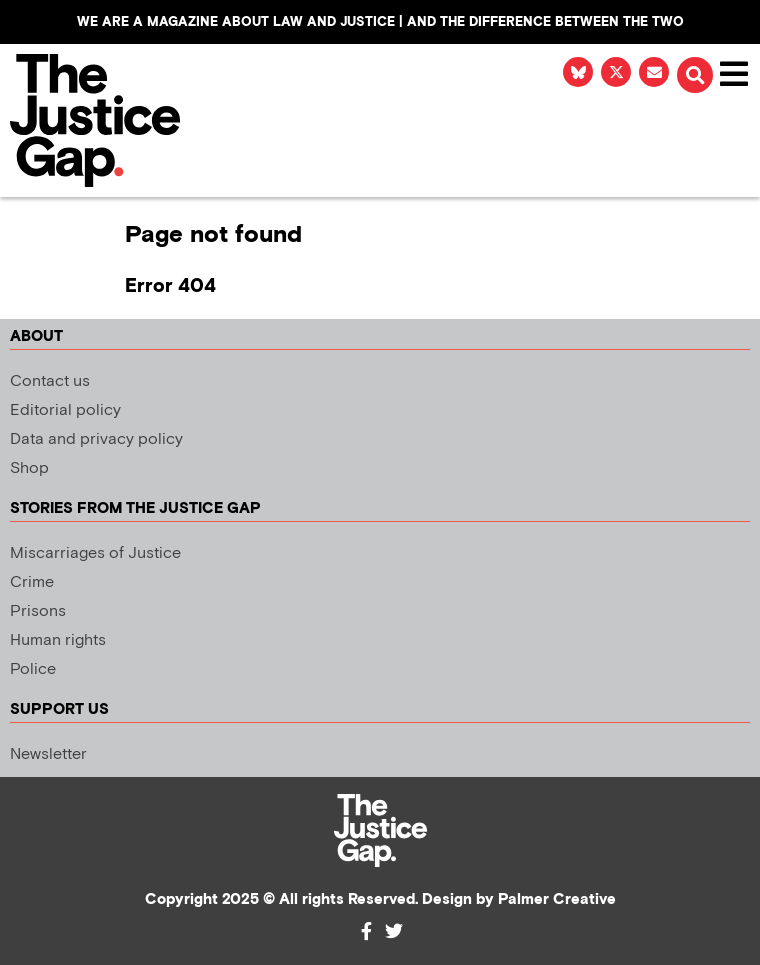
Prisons (38, 611)
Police (33, 669)
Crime (32, 582)
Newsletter (48, 754)
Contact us (50, 381)
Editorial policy (65, 410)
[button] (695, 75)
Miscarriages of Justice (95, 553)
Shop (29, 468)
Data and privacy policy (96, 439)
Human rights (58, 640)
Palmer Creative (557, 899)
